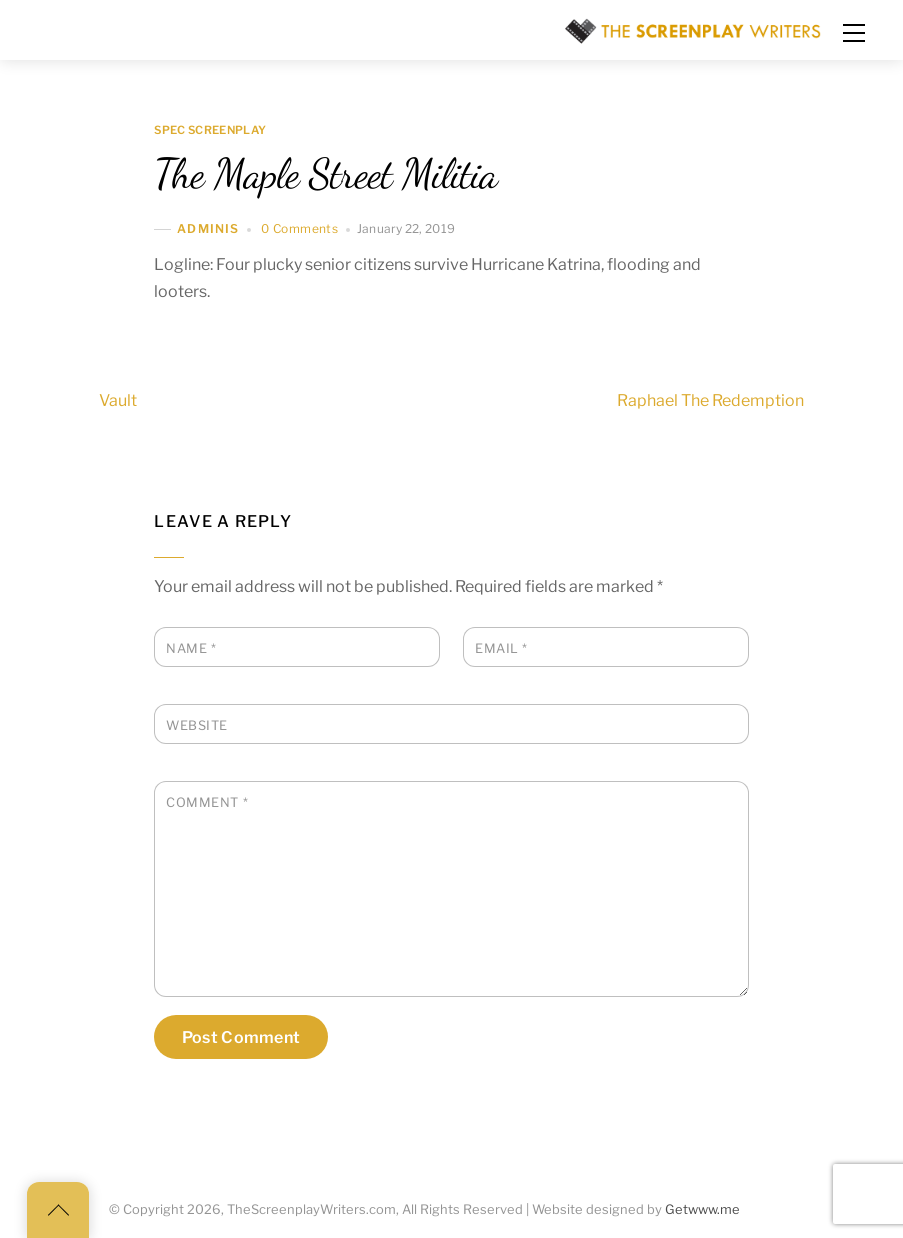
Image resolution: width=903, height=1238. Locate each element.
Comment (207, 802)
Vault (82, 400)
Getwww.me (702, 1209)
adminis (208, 229)
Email (501, 648)
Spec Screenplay (210, 131)
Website (197, 725)
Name (191, 648)
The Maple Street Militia (325, 174)
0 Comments (299, 228)
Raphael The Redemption (746, 400)
